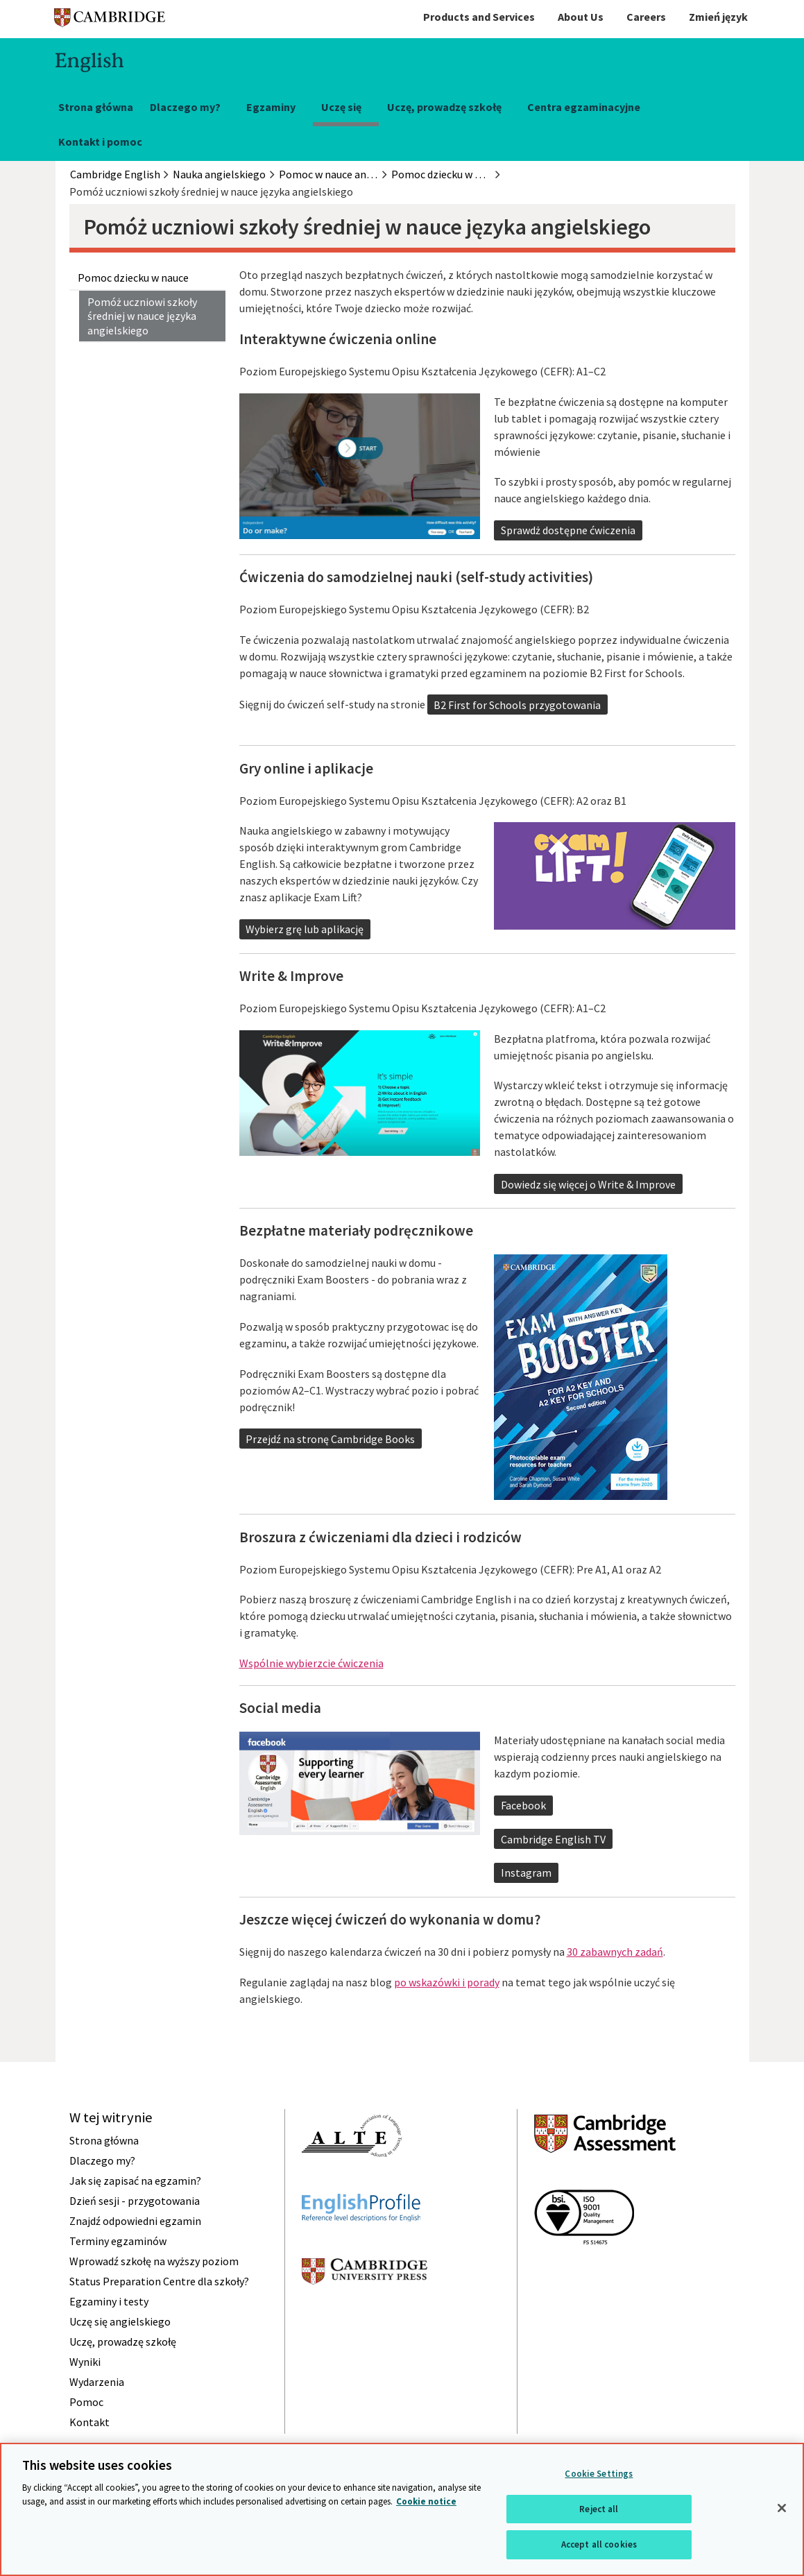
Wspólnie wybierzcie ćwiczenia (311, 1663)
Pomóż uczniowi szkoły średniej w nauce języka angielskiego (142, 316)
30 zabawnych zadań (615, 1952)
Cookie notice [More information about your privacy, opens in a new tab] (426, 2501)
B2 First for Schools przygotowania (517, 705)
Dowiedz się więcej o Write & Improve (588, 1184)
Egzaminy (271, 107)
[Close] (782, 2508)
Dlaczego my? (185, 107)
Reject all (598, 2509)
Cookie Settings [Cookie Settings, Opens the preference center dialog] (599, 2474)
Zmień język (718, 17)
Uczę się (341, 107)
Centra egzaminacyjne (583, 107)
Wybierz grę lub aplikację (304, 929)
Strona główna (95, 107)
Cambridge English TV (553, 1839)
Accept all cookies (599, 2544)
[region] (402, 2509)
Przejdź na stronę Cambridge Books (330, 1439)
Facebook (523, 1805)
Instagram (526, 1872)
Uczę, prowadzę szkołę (444, 107)
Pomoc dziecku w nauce (133, 277)
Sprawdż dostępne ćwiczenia (568, 530)
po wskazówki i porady (446, 1982)
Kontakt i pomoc (100, 141)
